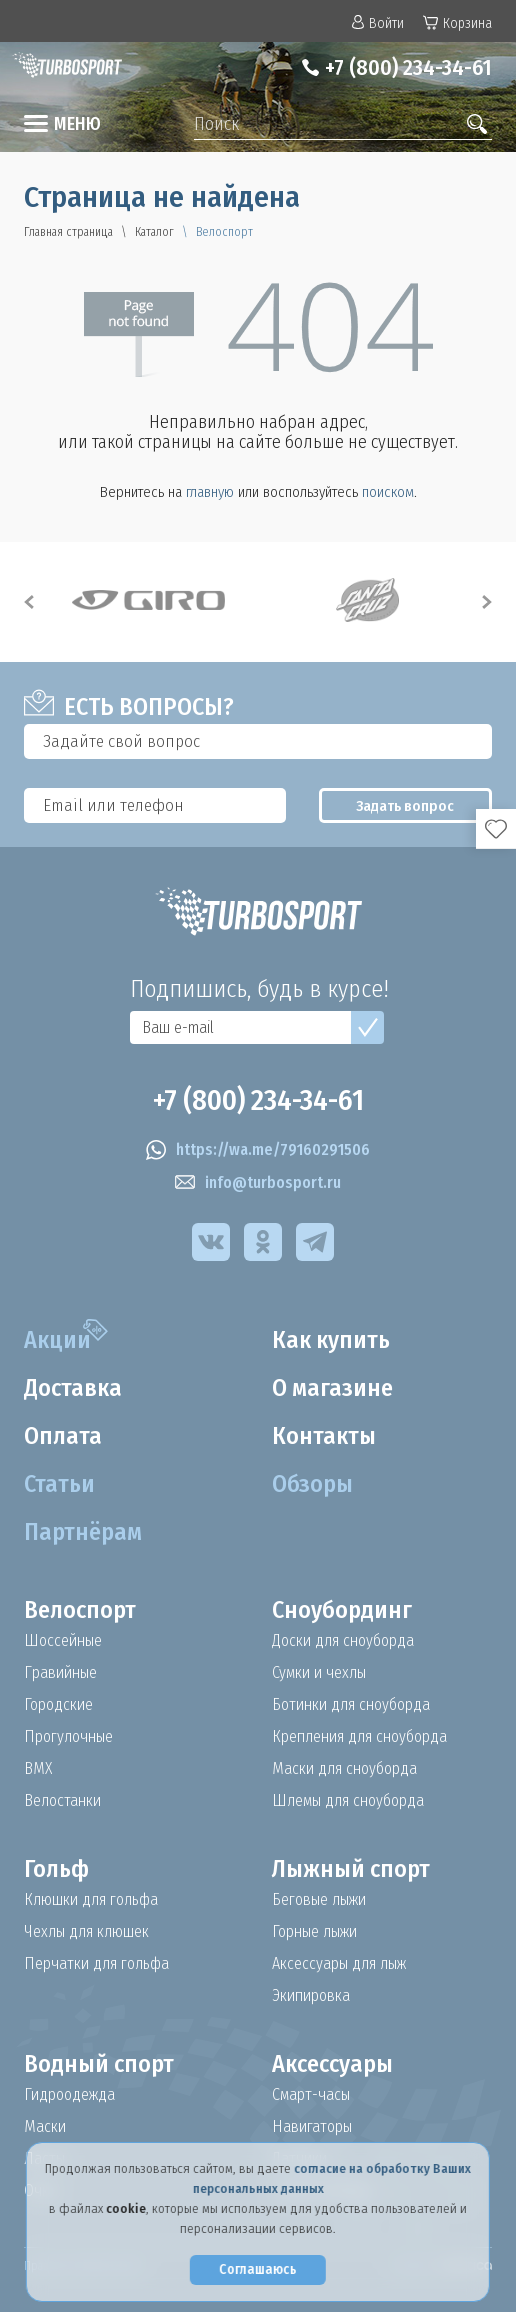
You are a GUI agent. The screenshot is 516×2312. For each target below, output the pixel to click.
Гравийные (60, 1673)
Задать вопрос (405, 806)
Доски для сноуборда (343, 1641)
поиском (388, 492)
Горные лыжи (314, 1932)
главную (210, 492)
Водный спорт (99, 2064)
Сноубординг (342, 1610)
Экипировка (311, 1996)
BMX (38, 1769)
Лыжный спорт (351, 1869)
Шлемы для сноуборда (348, 1801)
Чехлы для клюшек (86, 1932)
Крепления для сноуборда (359, 1737)
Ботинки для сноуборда (351, 1705)
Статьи (59, 1484)
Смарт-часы (311, 2095)
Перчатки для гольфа (96, 1964)
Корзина (457, 23)
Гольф (56, 1869)
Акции (57, 1340)
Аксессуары (332, 2064)
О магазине (332, 1388)
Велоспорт (80, 1610)
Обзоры (312, 1484)
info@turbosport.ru (258, 1183)
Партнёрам (83, 1532)
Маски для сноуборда (344, 1769)
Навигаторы (312, 2127)
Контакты (324, 1436)
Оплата (63, 1436)
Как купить (331, 1340)
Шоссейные (63, 1641)
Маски (45, 2127)
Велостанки (62, 1801)
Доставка (73, 1388)
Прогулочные (68, 1737)
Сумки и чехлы (319, 1673)
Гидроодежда (69, 2095)
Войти (378, 23)
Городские (58, 1705)
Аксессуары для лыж (339, 1964)
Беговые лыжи (319, 1900)
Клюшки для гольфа (91, 1900)
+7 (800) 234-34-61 (408, 67)
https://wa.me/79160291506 (258, 1150)
